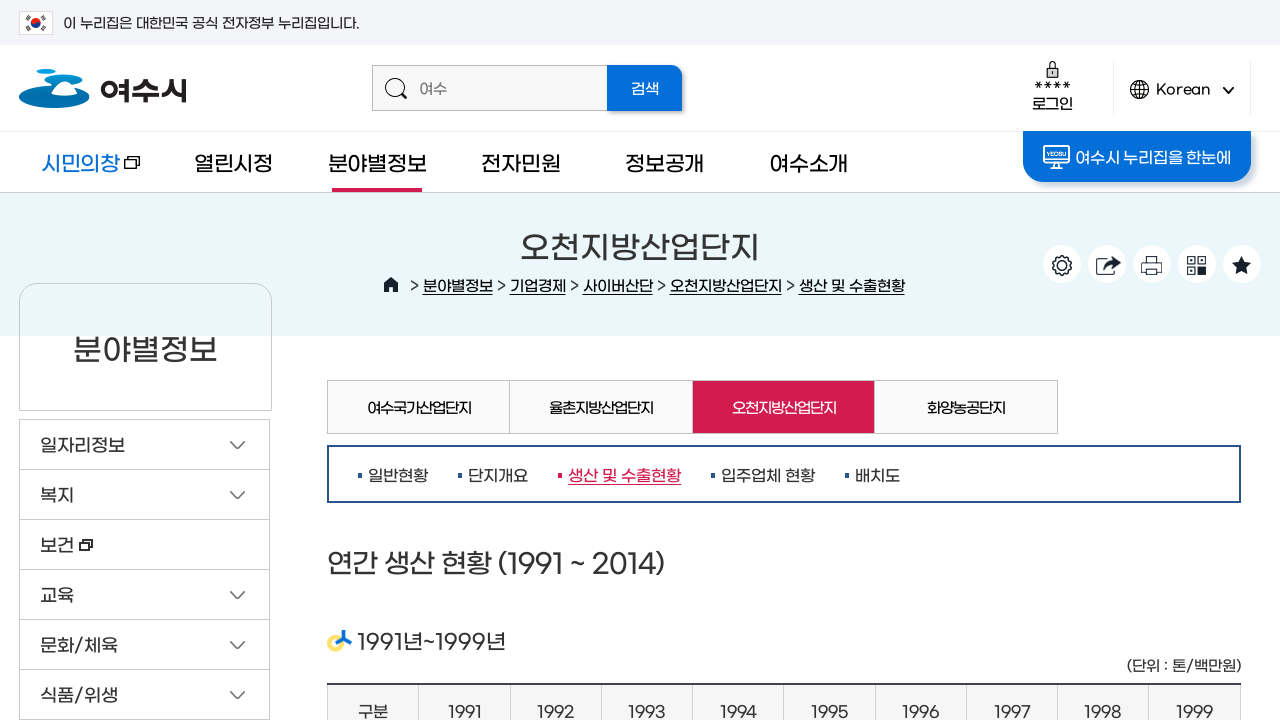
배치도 (877, 474)
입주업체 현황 (768, 474)
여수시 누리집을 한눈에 (1136, 157)
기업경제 (538, 284)
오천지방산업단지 (726, 284)
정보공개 (664, 161)
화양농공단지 (966, 406)
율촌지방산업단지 (601, 406)
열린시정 (233, 161)
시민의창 (79, 171)
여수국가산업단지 (419, 406)
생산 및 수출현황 (852, 284)
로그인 (1052, 85)
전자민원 (520, 161)
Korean (1182, 97)
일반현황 (398, 474)
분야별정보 (377, 161)
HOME (391, 285)
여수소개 (808, 161)
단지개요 (498, 474)
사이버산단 (618, 284)
